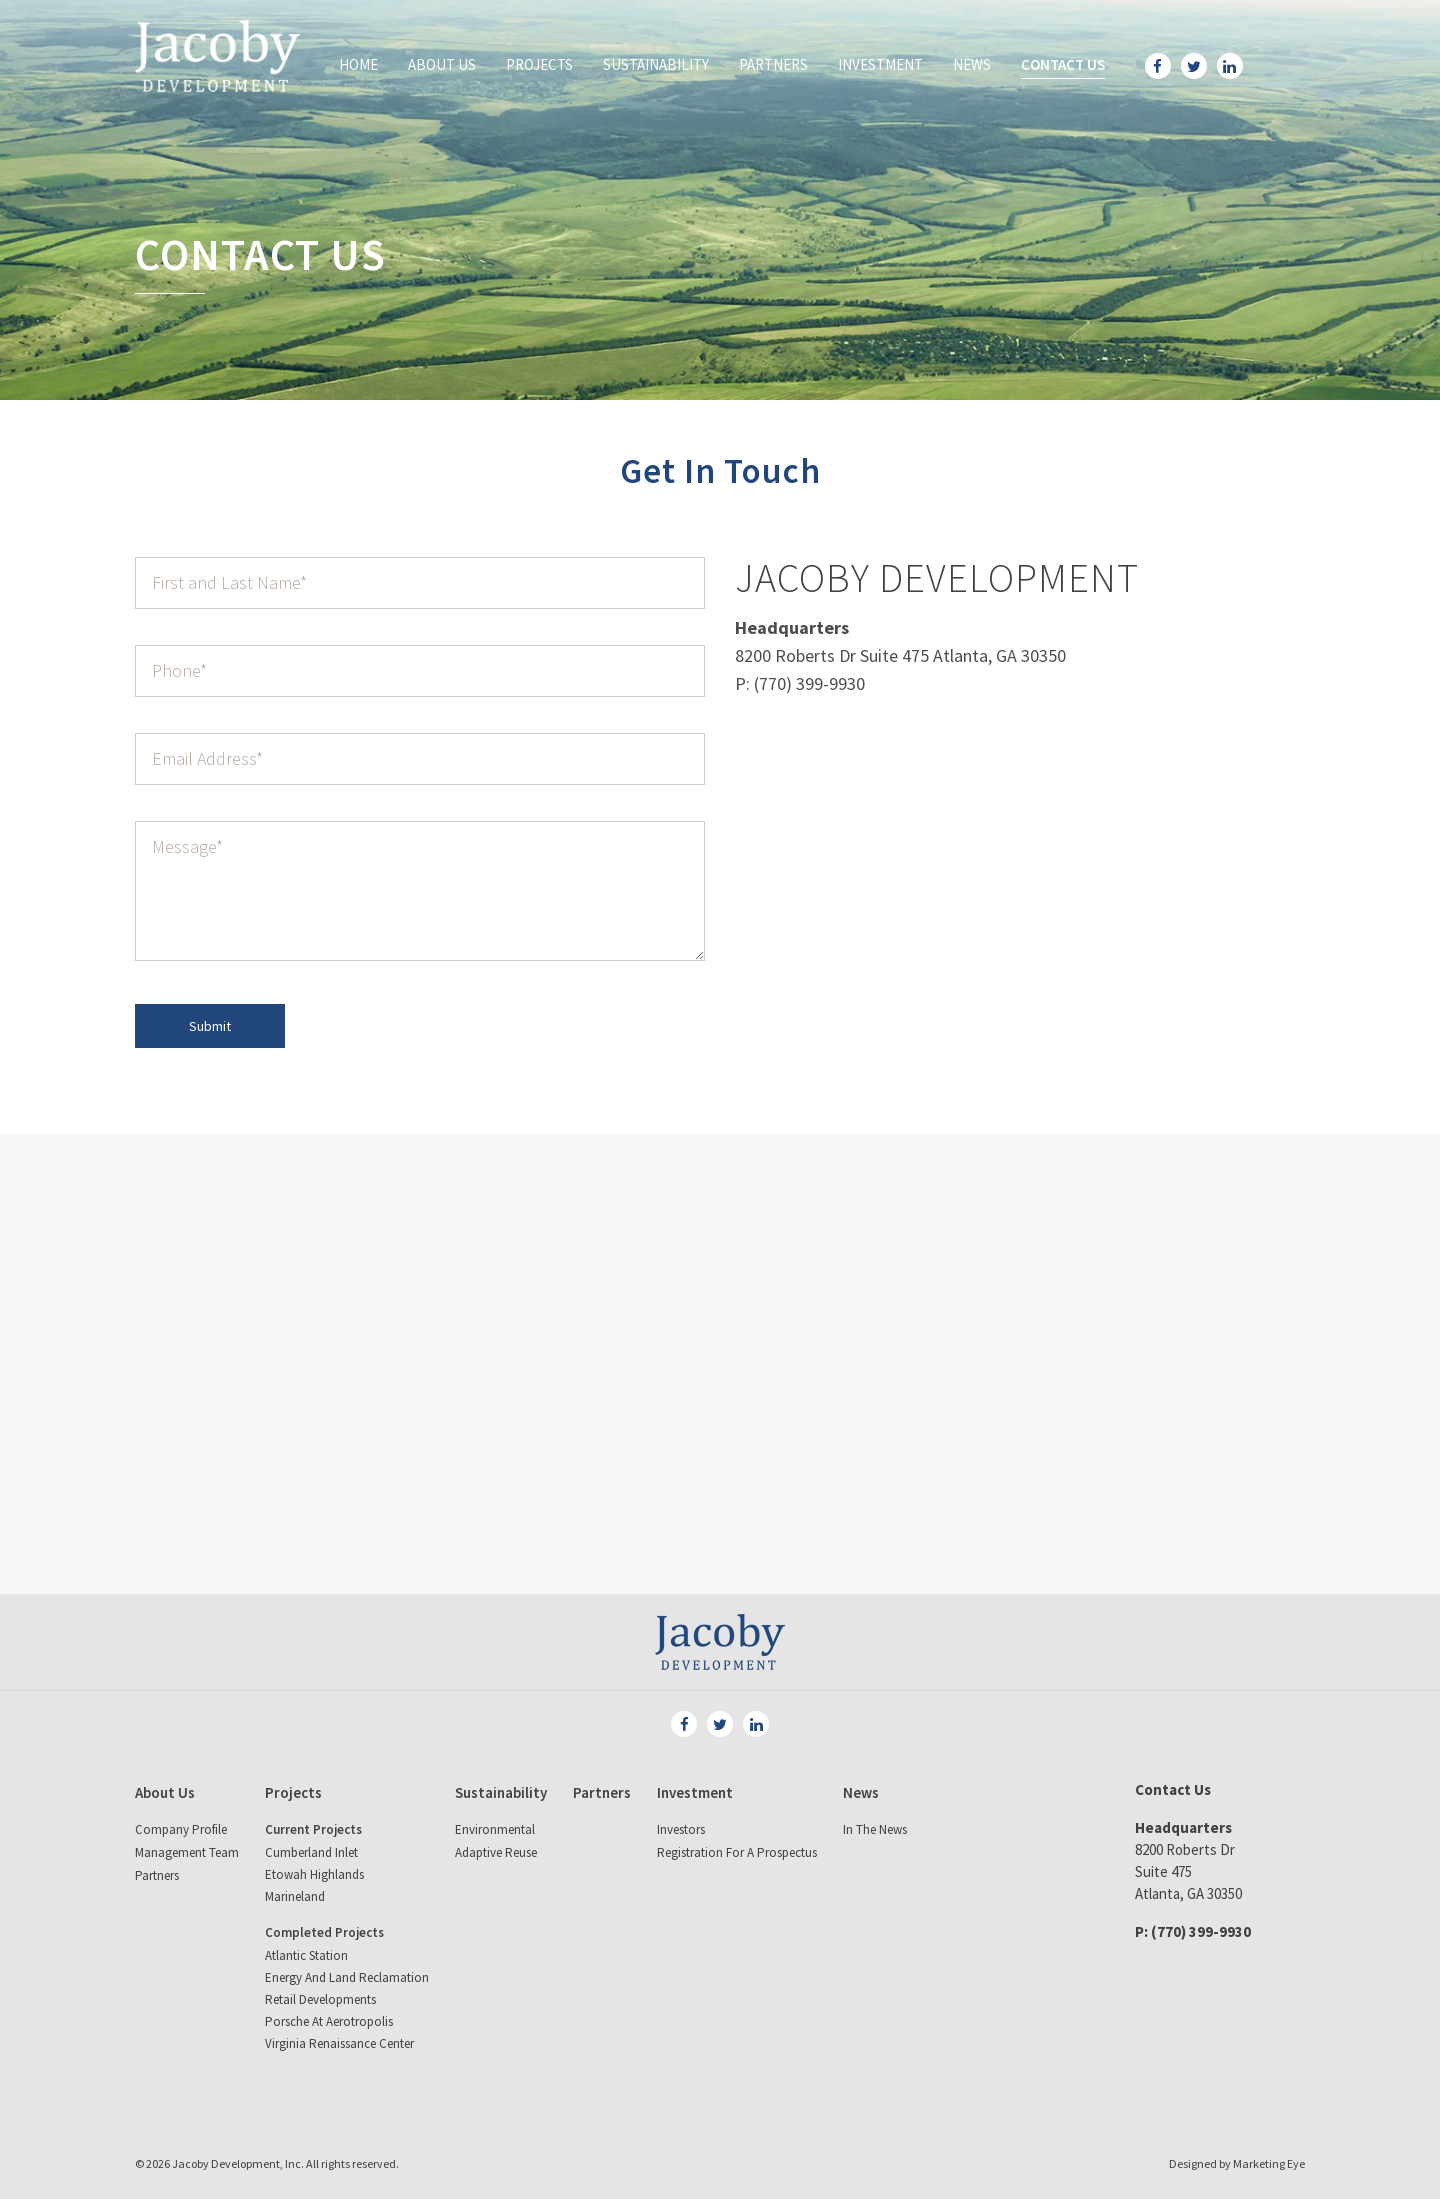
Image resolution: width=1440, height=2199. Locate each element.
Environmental (495, 1829)
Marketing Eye (1269, 2163)
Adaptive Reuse (496, 1852)
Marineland (295, 1896)
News (972, 64)
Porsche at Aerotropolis (329, 2021)
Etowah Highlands (314, 1874)
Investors (681, 1829)
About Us (442, 64)
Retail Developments (320, 1999)
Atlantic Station (306, 1955)
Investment (880, 64)
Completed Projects (324, 1932)
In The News (875, 1829)
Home (358, 64)
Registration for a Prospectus (737, 1852)
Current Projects (313, 1829)
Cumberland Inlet (311, 1852)
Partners (773, 64)
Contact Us (1063, 64)
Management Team (187, 1852)
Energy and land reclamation (347, 1977)
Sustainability (656, 64)
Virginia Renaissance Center (339, 2043)
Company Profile (181, 1829)
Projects (539, 64)
